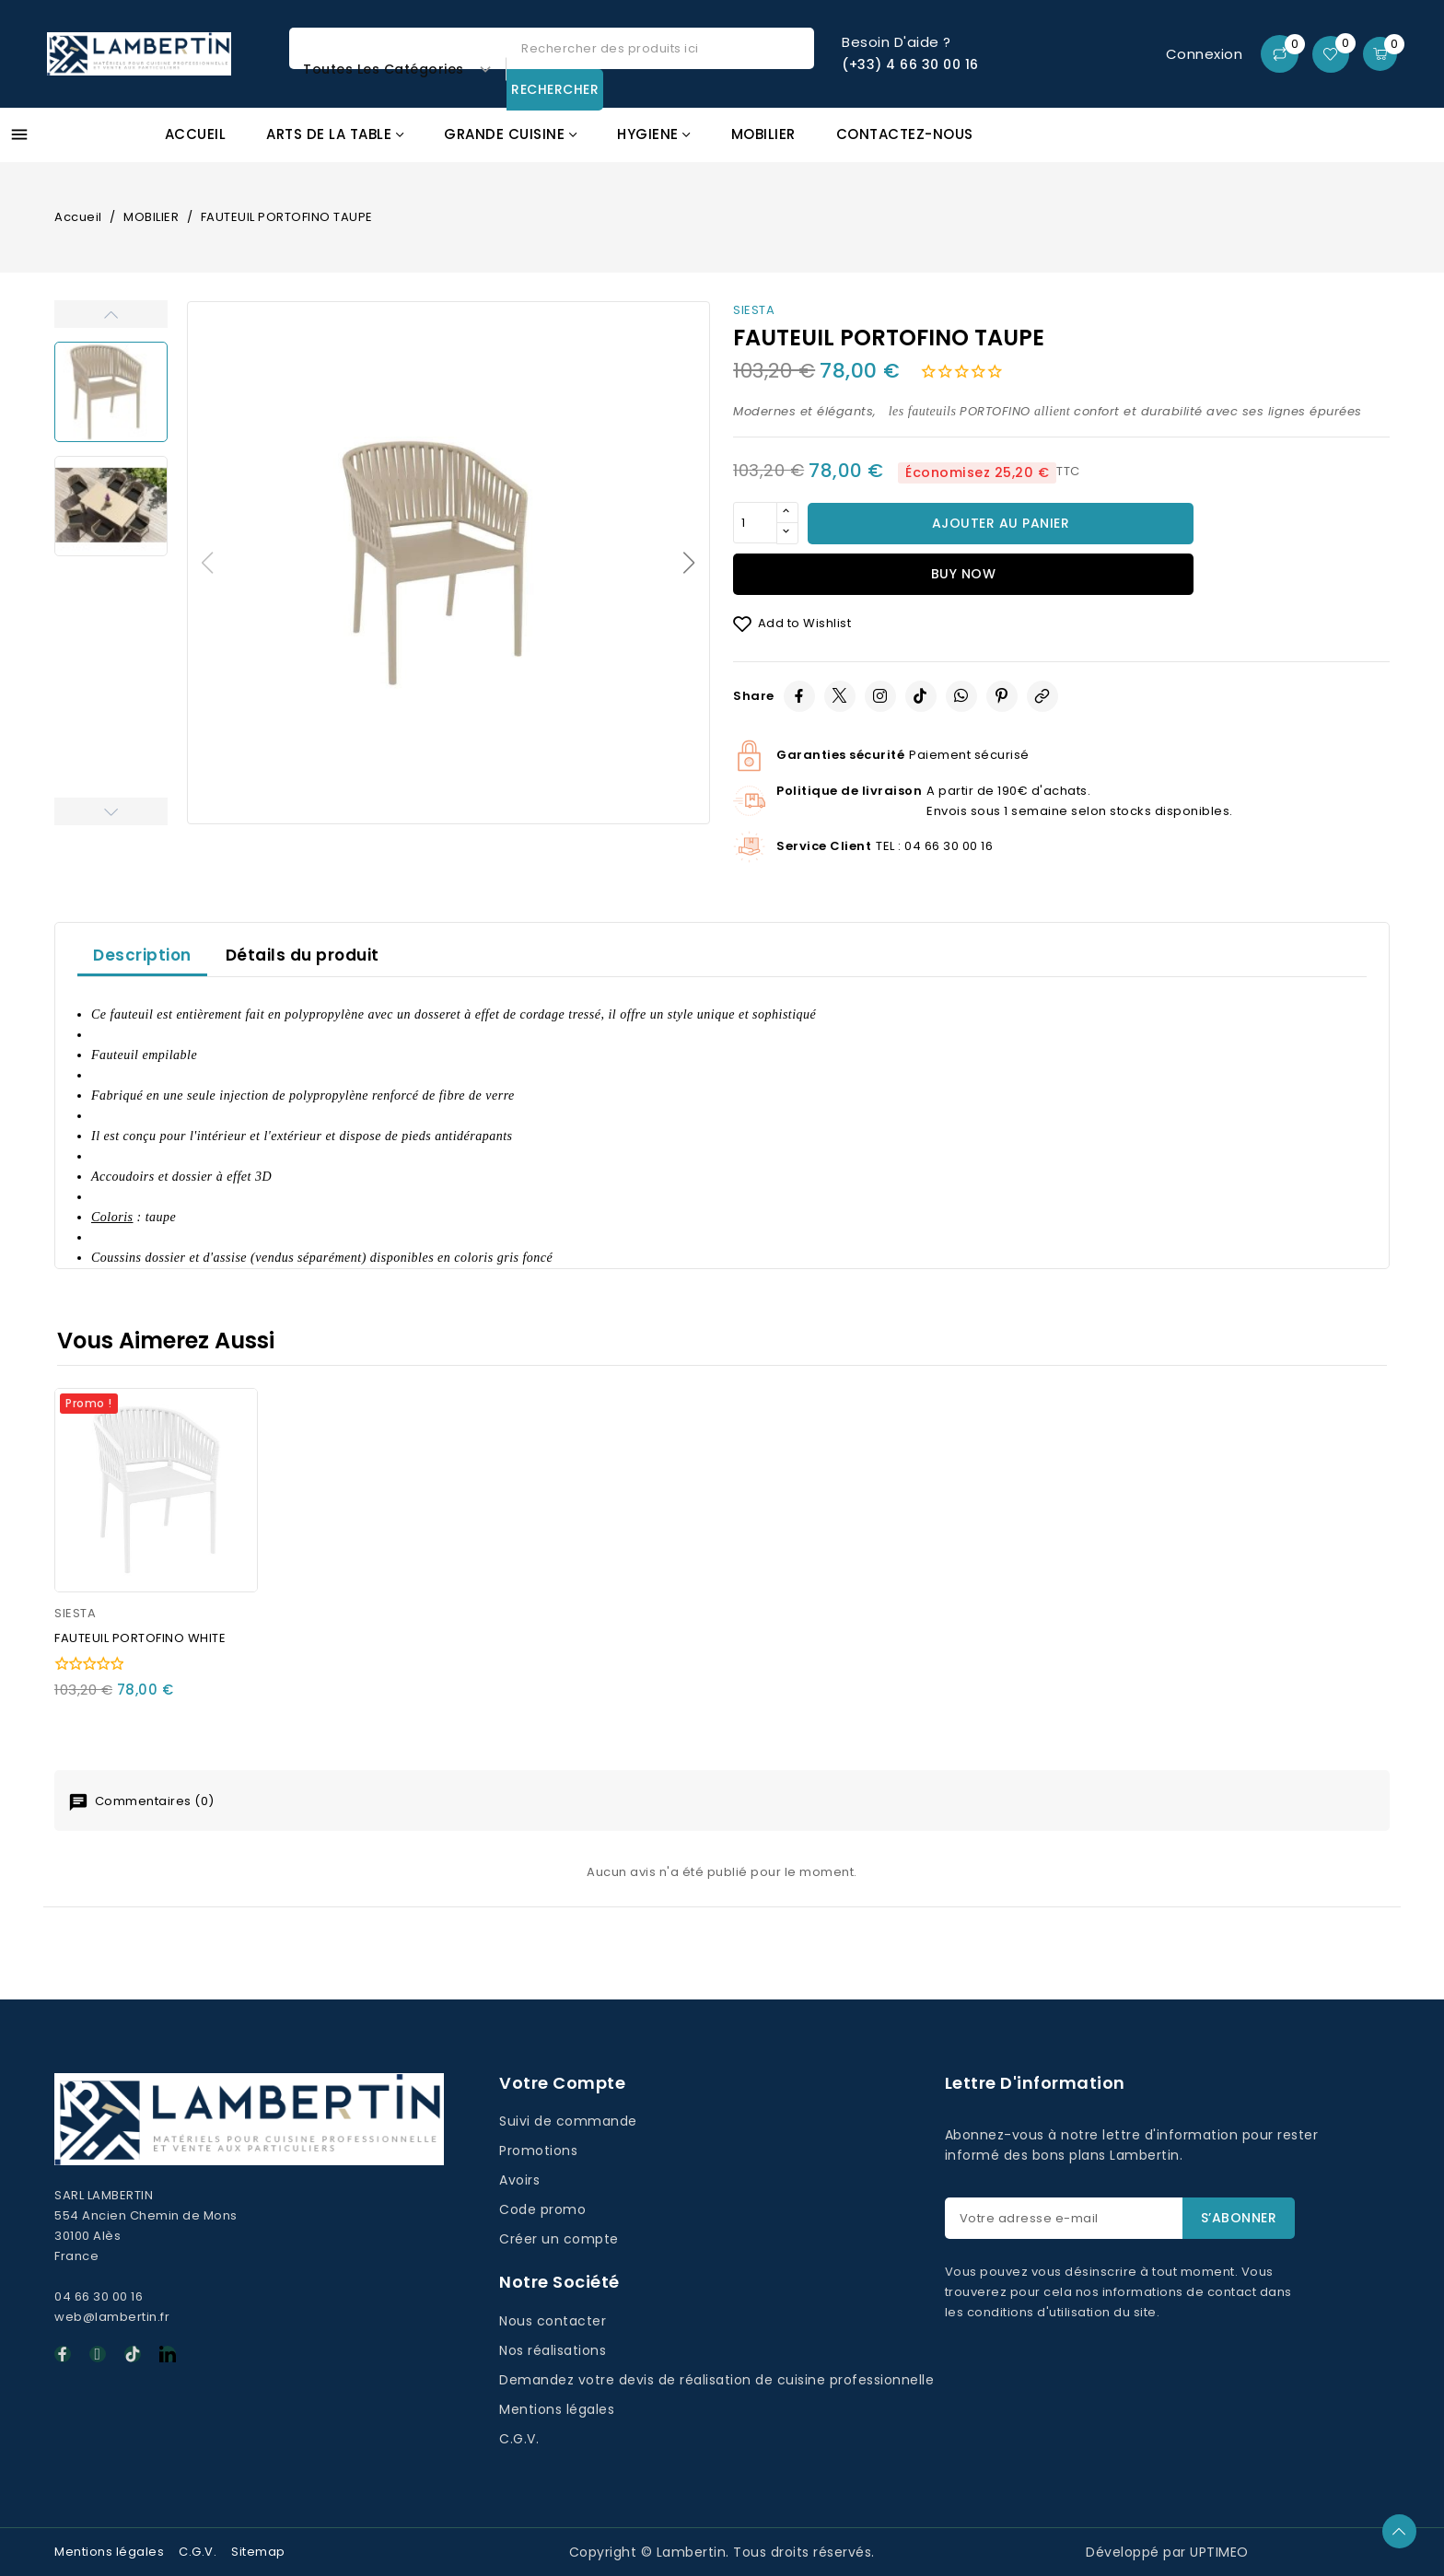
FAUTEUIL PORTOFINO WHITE (140, 1638)
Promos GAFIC (1304, 144)
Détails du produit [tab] (302, 955)
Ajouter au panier (1001, 523)
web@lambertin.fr (111, 2316)
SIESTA (753, 310)
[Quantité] (755, 522)
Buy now (963, 574)
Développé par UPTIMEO (1167, 2552)
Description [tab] (142, 955)
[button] (689, 562)
